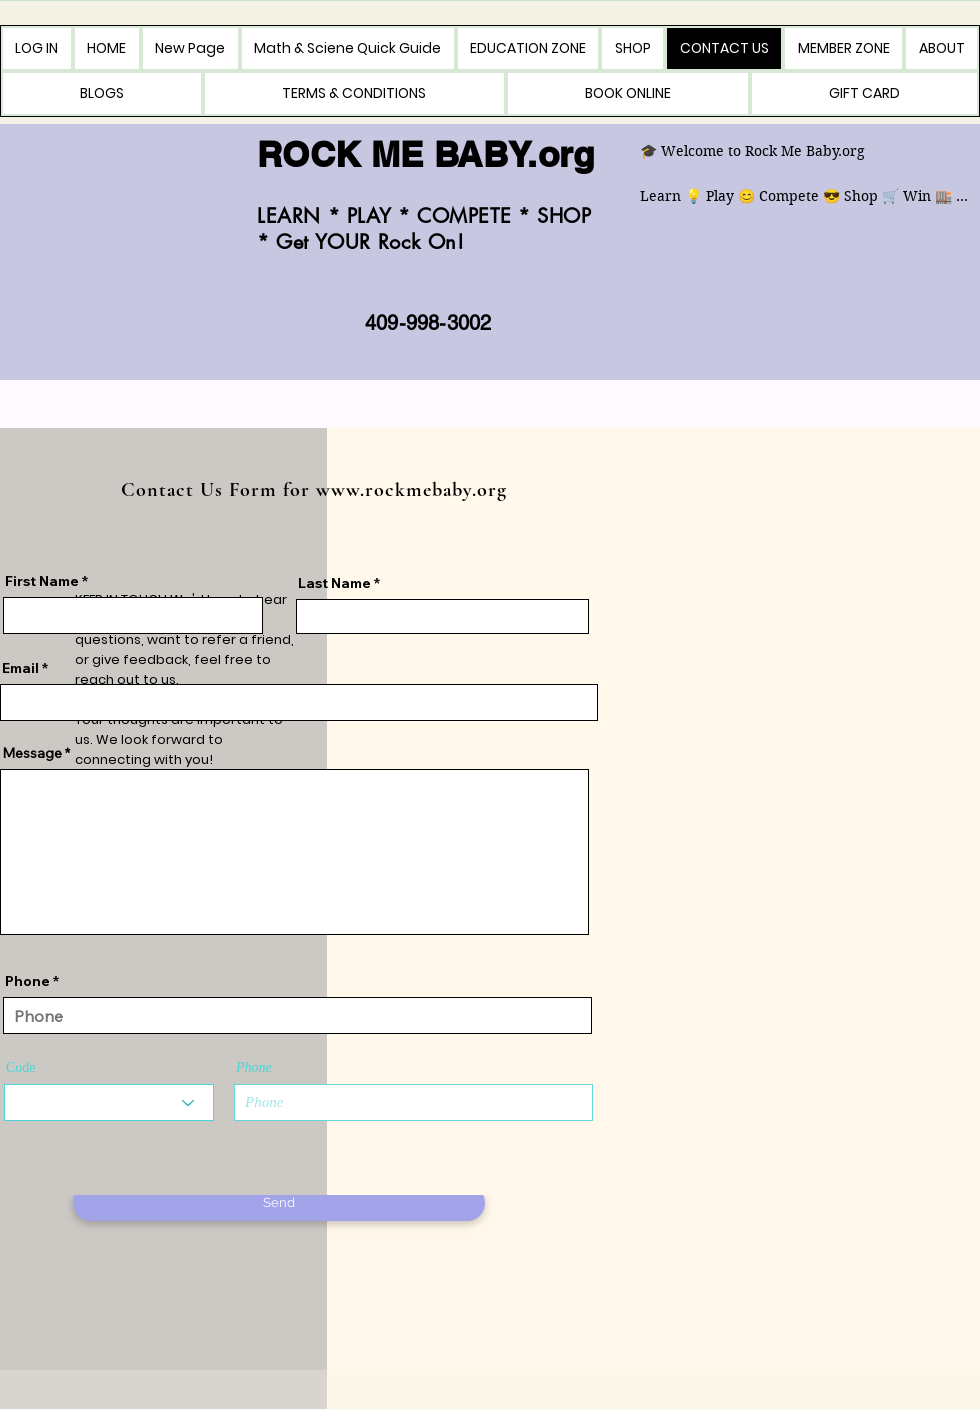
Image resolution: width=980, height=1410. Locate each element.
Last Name (334, 583)
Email (20, 668)
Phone (27, 981)
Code (21, 1068)
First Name (42, 581)
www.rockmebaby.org (411, 490)
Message (32, 753)
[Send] (279, 1203)
